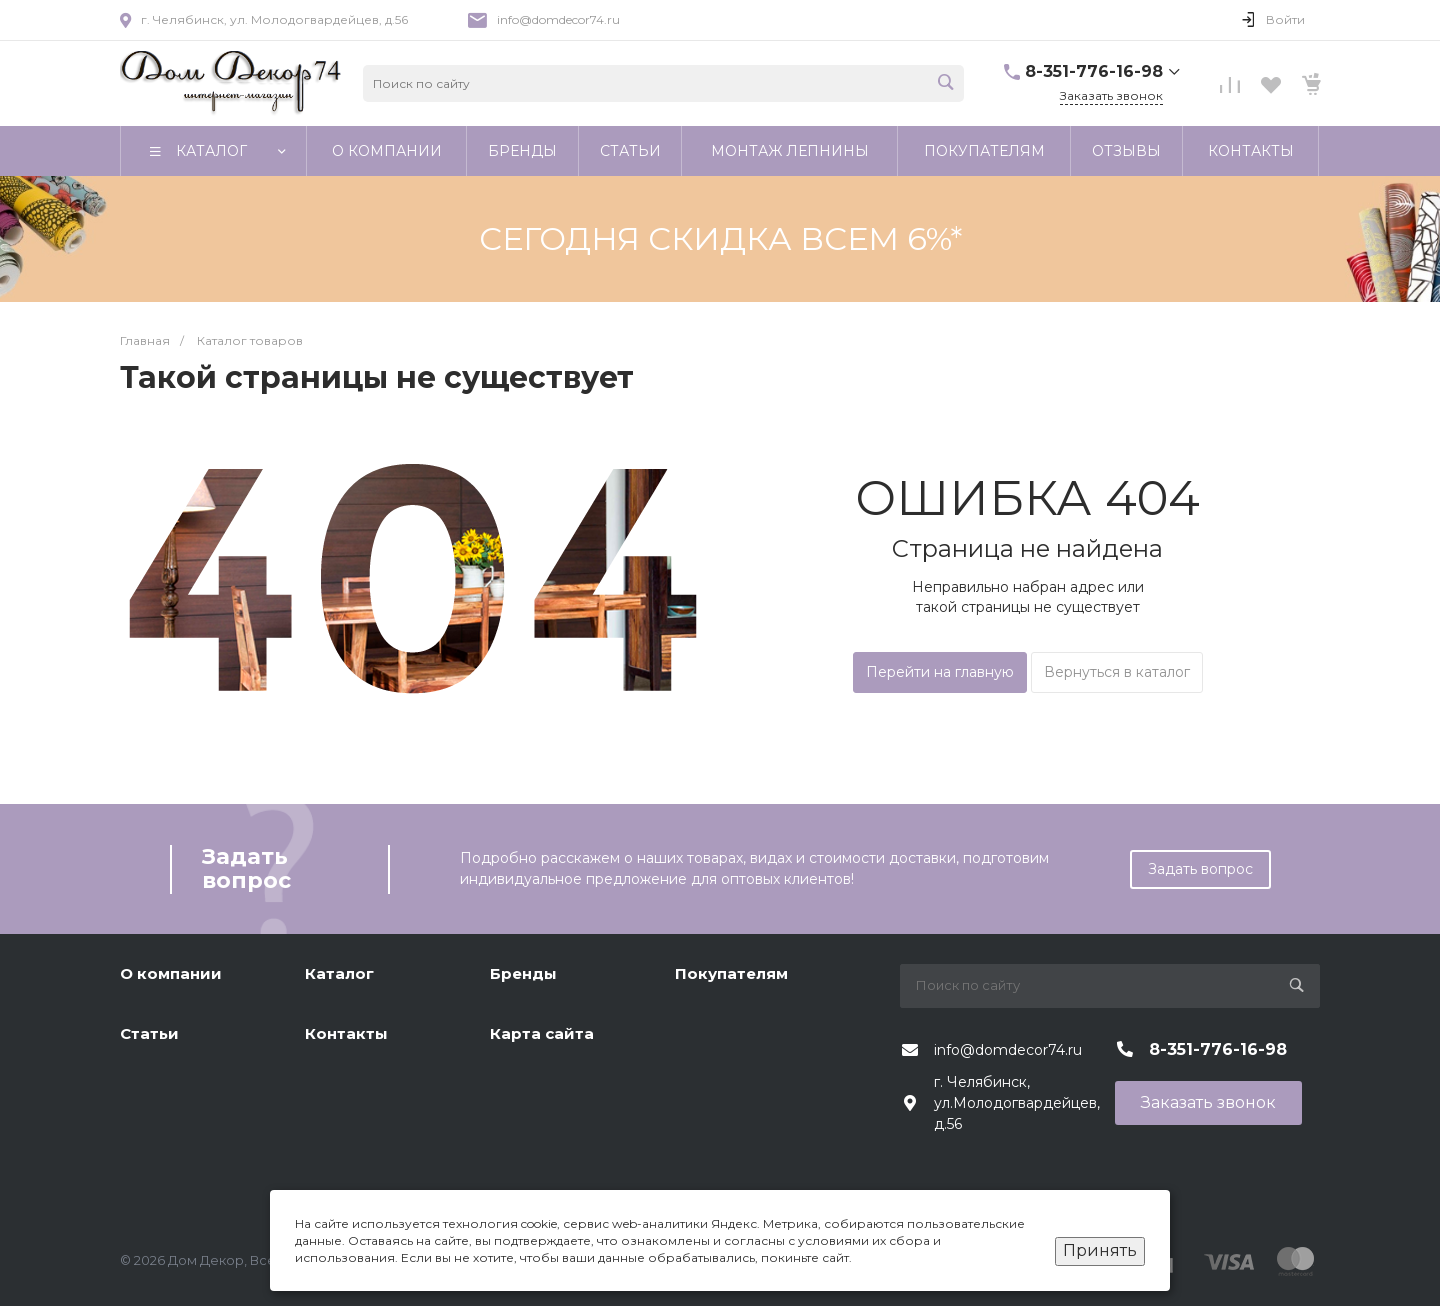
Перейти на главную (940, 672)
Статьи (149, 1033)
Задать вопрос (1200, 869)
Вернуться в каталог (1117, 672)
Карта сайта (542, 1033)
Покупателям (731, 973)
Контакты (346, 1033)
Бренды (523, 973)
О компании (171, 973)
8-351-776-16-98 (1094, 71)
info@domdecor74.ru (558, 19)
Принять (1100, 1250)
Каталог (339, 973)
